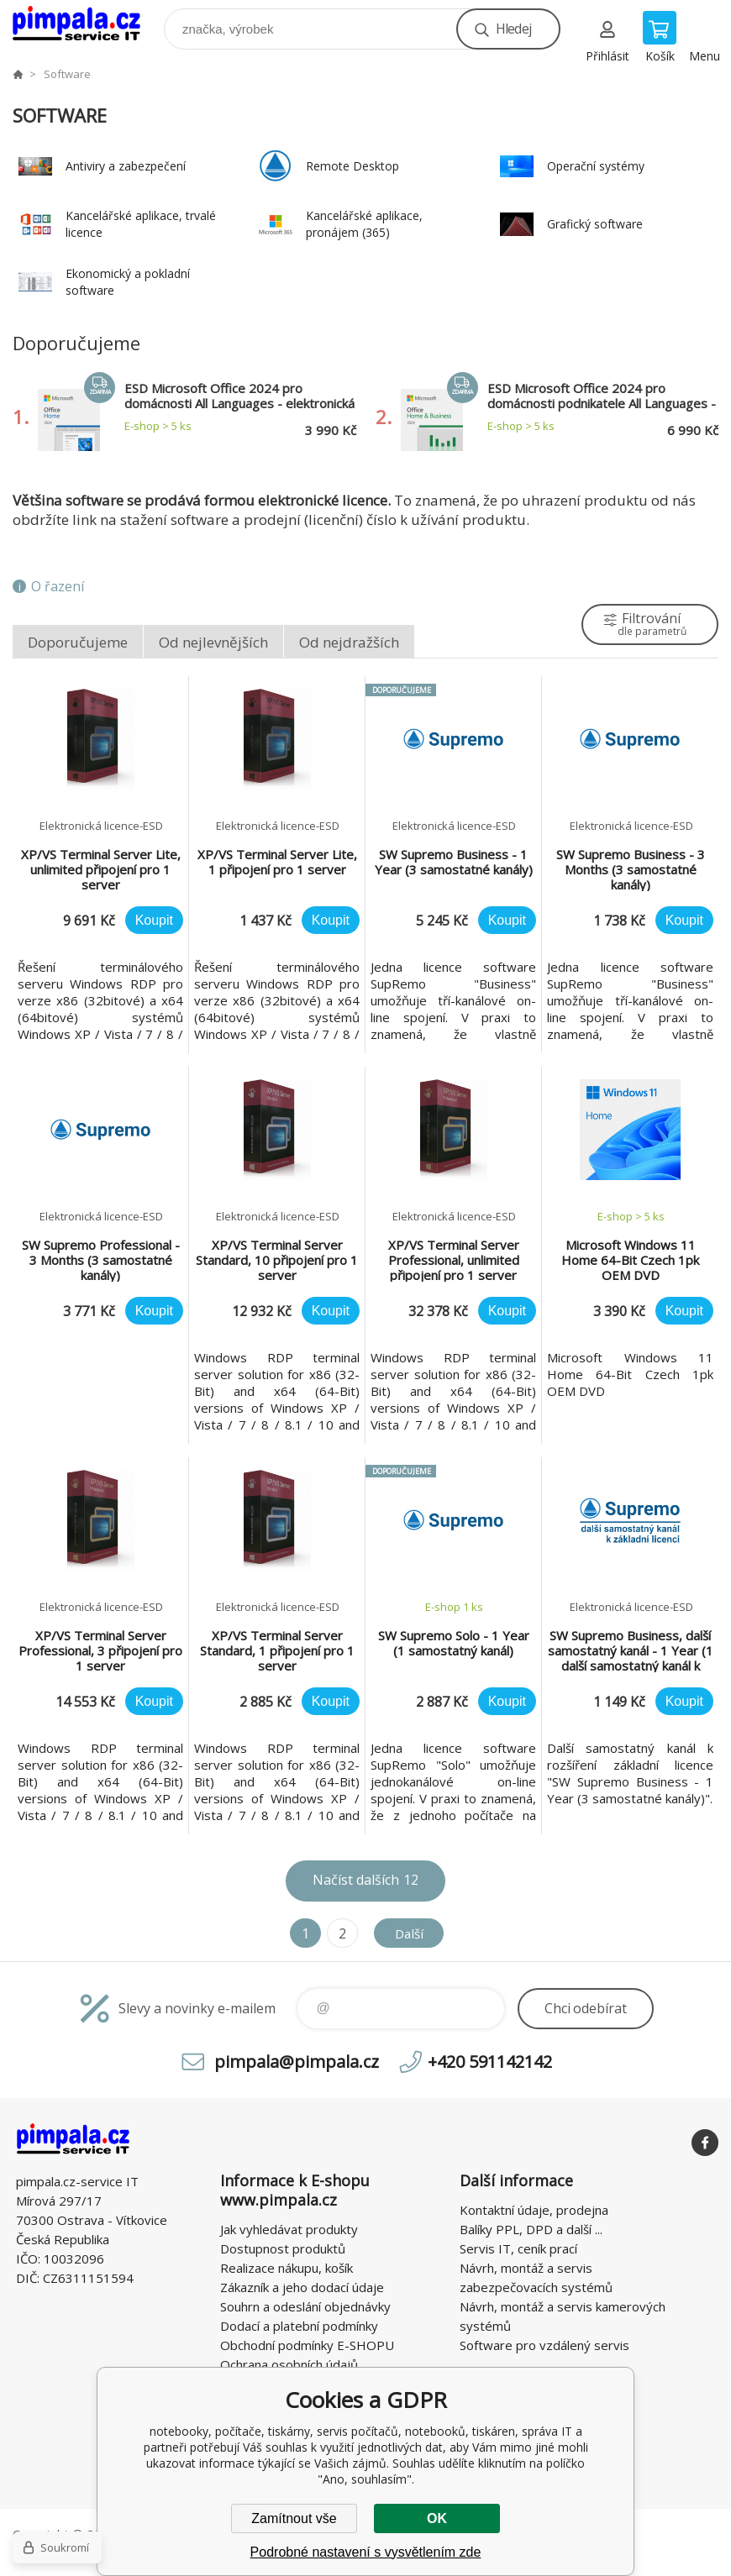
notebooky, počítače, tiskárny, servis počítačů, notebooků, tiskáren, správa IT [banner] (87, 25)
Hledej (513, 28)
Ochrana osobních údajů (289, 2364)
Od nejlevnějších (213, 642)
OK (437, 2518)
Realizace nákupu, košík (286, 2267)
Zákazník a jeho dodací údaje (302, 2287)
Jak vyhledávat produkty (289, 2229)
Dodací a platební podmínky (299, 2325)
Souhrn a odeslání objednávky (305, 2306)
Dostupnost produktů (282, 2248)
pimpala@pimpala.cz (296, 2061)
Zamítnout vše (293, 2518)
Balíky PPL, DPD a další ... (531, 2229)
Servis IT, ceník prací (518, 2248)
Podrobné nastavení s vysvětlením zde (365, 2552)
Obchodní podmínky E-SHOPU (307, 2345)
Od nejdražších (349, 642)
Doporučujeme (78, 642)
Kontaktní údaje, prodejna (534, 2209)
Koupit (154, 920)
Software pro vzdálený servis (544, 2345)
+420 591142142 (490, 2061)
